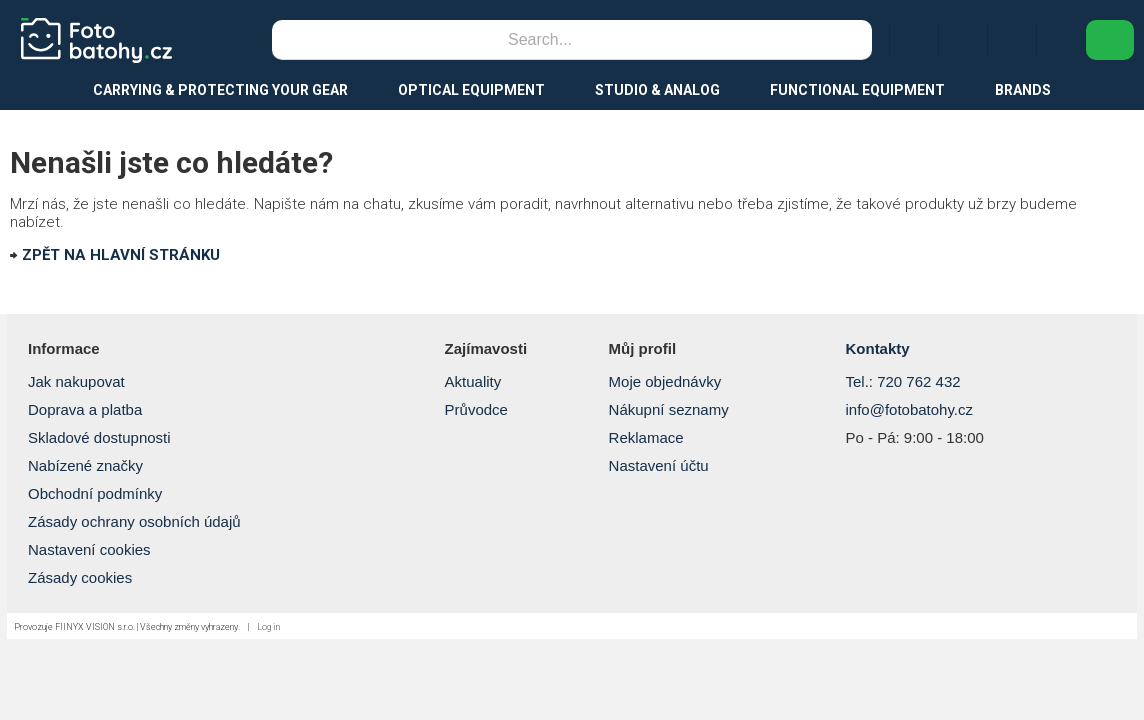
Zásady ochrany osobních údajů (134, 521)
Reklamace (646, 437)
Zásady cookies (80, 577)
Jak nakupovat (76, 381)
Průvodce (476, 409)
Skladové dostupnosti (99, 437)
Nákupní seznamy (669, 409)
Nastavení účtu (659, 465)
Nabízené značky (85, 465)
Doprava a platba (85, 409)
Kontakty (877, 348)
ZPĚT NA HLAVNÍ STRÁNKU (121, 255)
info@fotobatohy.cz (909, 409)
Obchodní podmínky (95, 493)
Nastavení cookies (89, 549)
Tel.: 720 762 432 (902, 381)
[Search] (540, 40)
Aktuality (473, 381)
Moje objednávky (665, 381)
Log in (268, 627)
